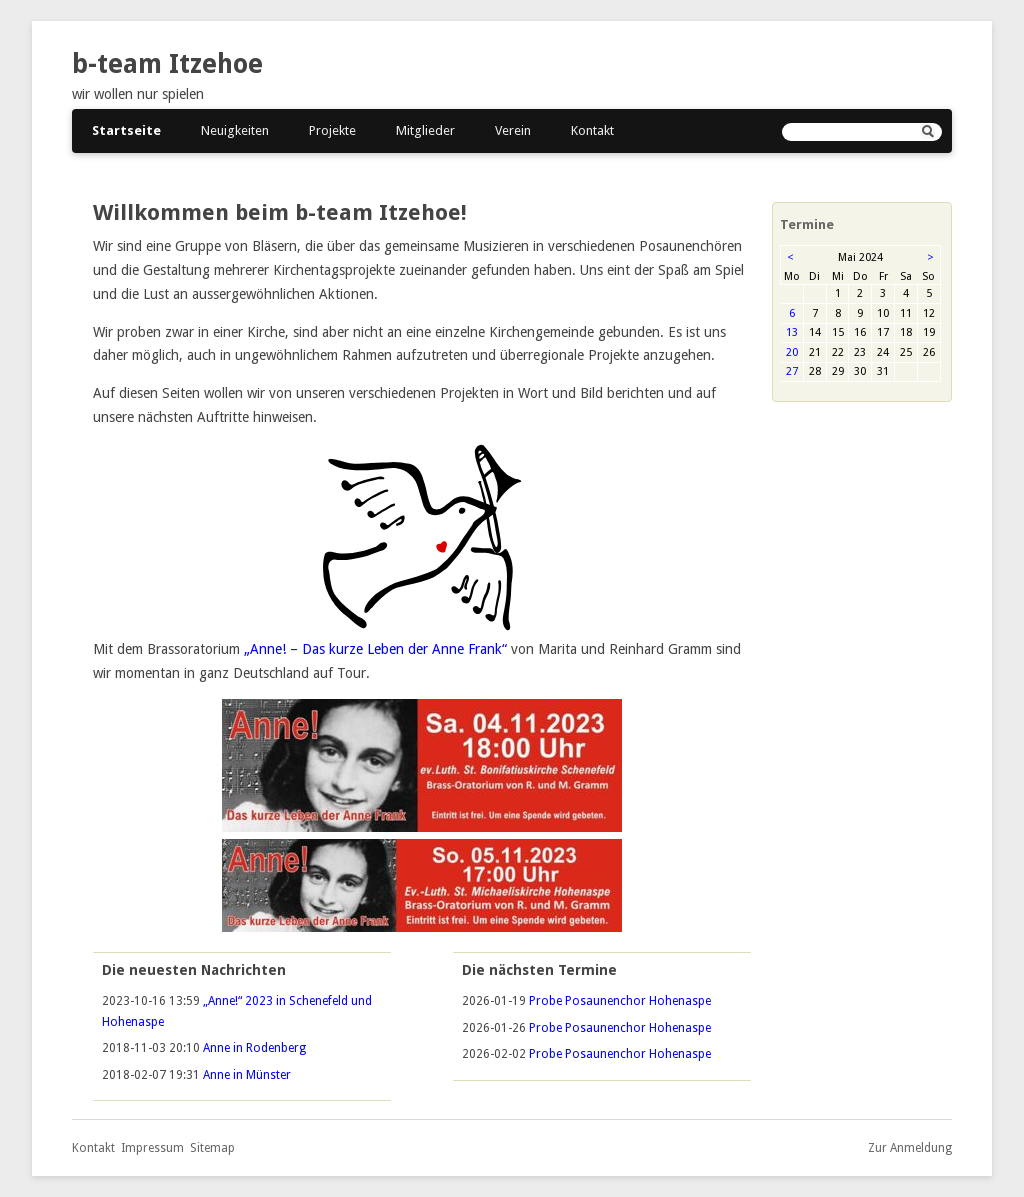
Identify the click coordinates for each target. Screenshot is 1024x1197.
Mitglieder (425, 130)
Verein (513, 130)
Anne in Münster (247, 1075)
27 (792, 371)
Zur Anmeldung (910, 1148)
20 (792, 352)
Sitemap (212, 1148)
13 (792, 332)
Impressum (152, 1148)
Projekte (332, 130)
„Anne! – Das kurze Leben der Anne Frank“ (375, 649)
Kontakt (592, 130)
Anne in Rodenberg (254, 1048)
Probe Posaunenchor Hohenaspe (620, 1001)
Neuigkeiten (235, 130)
